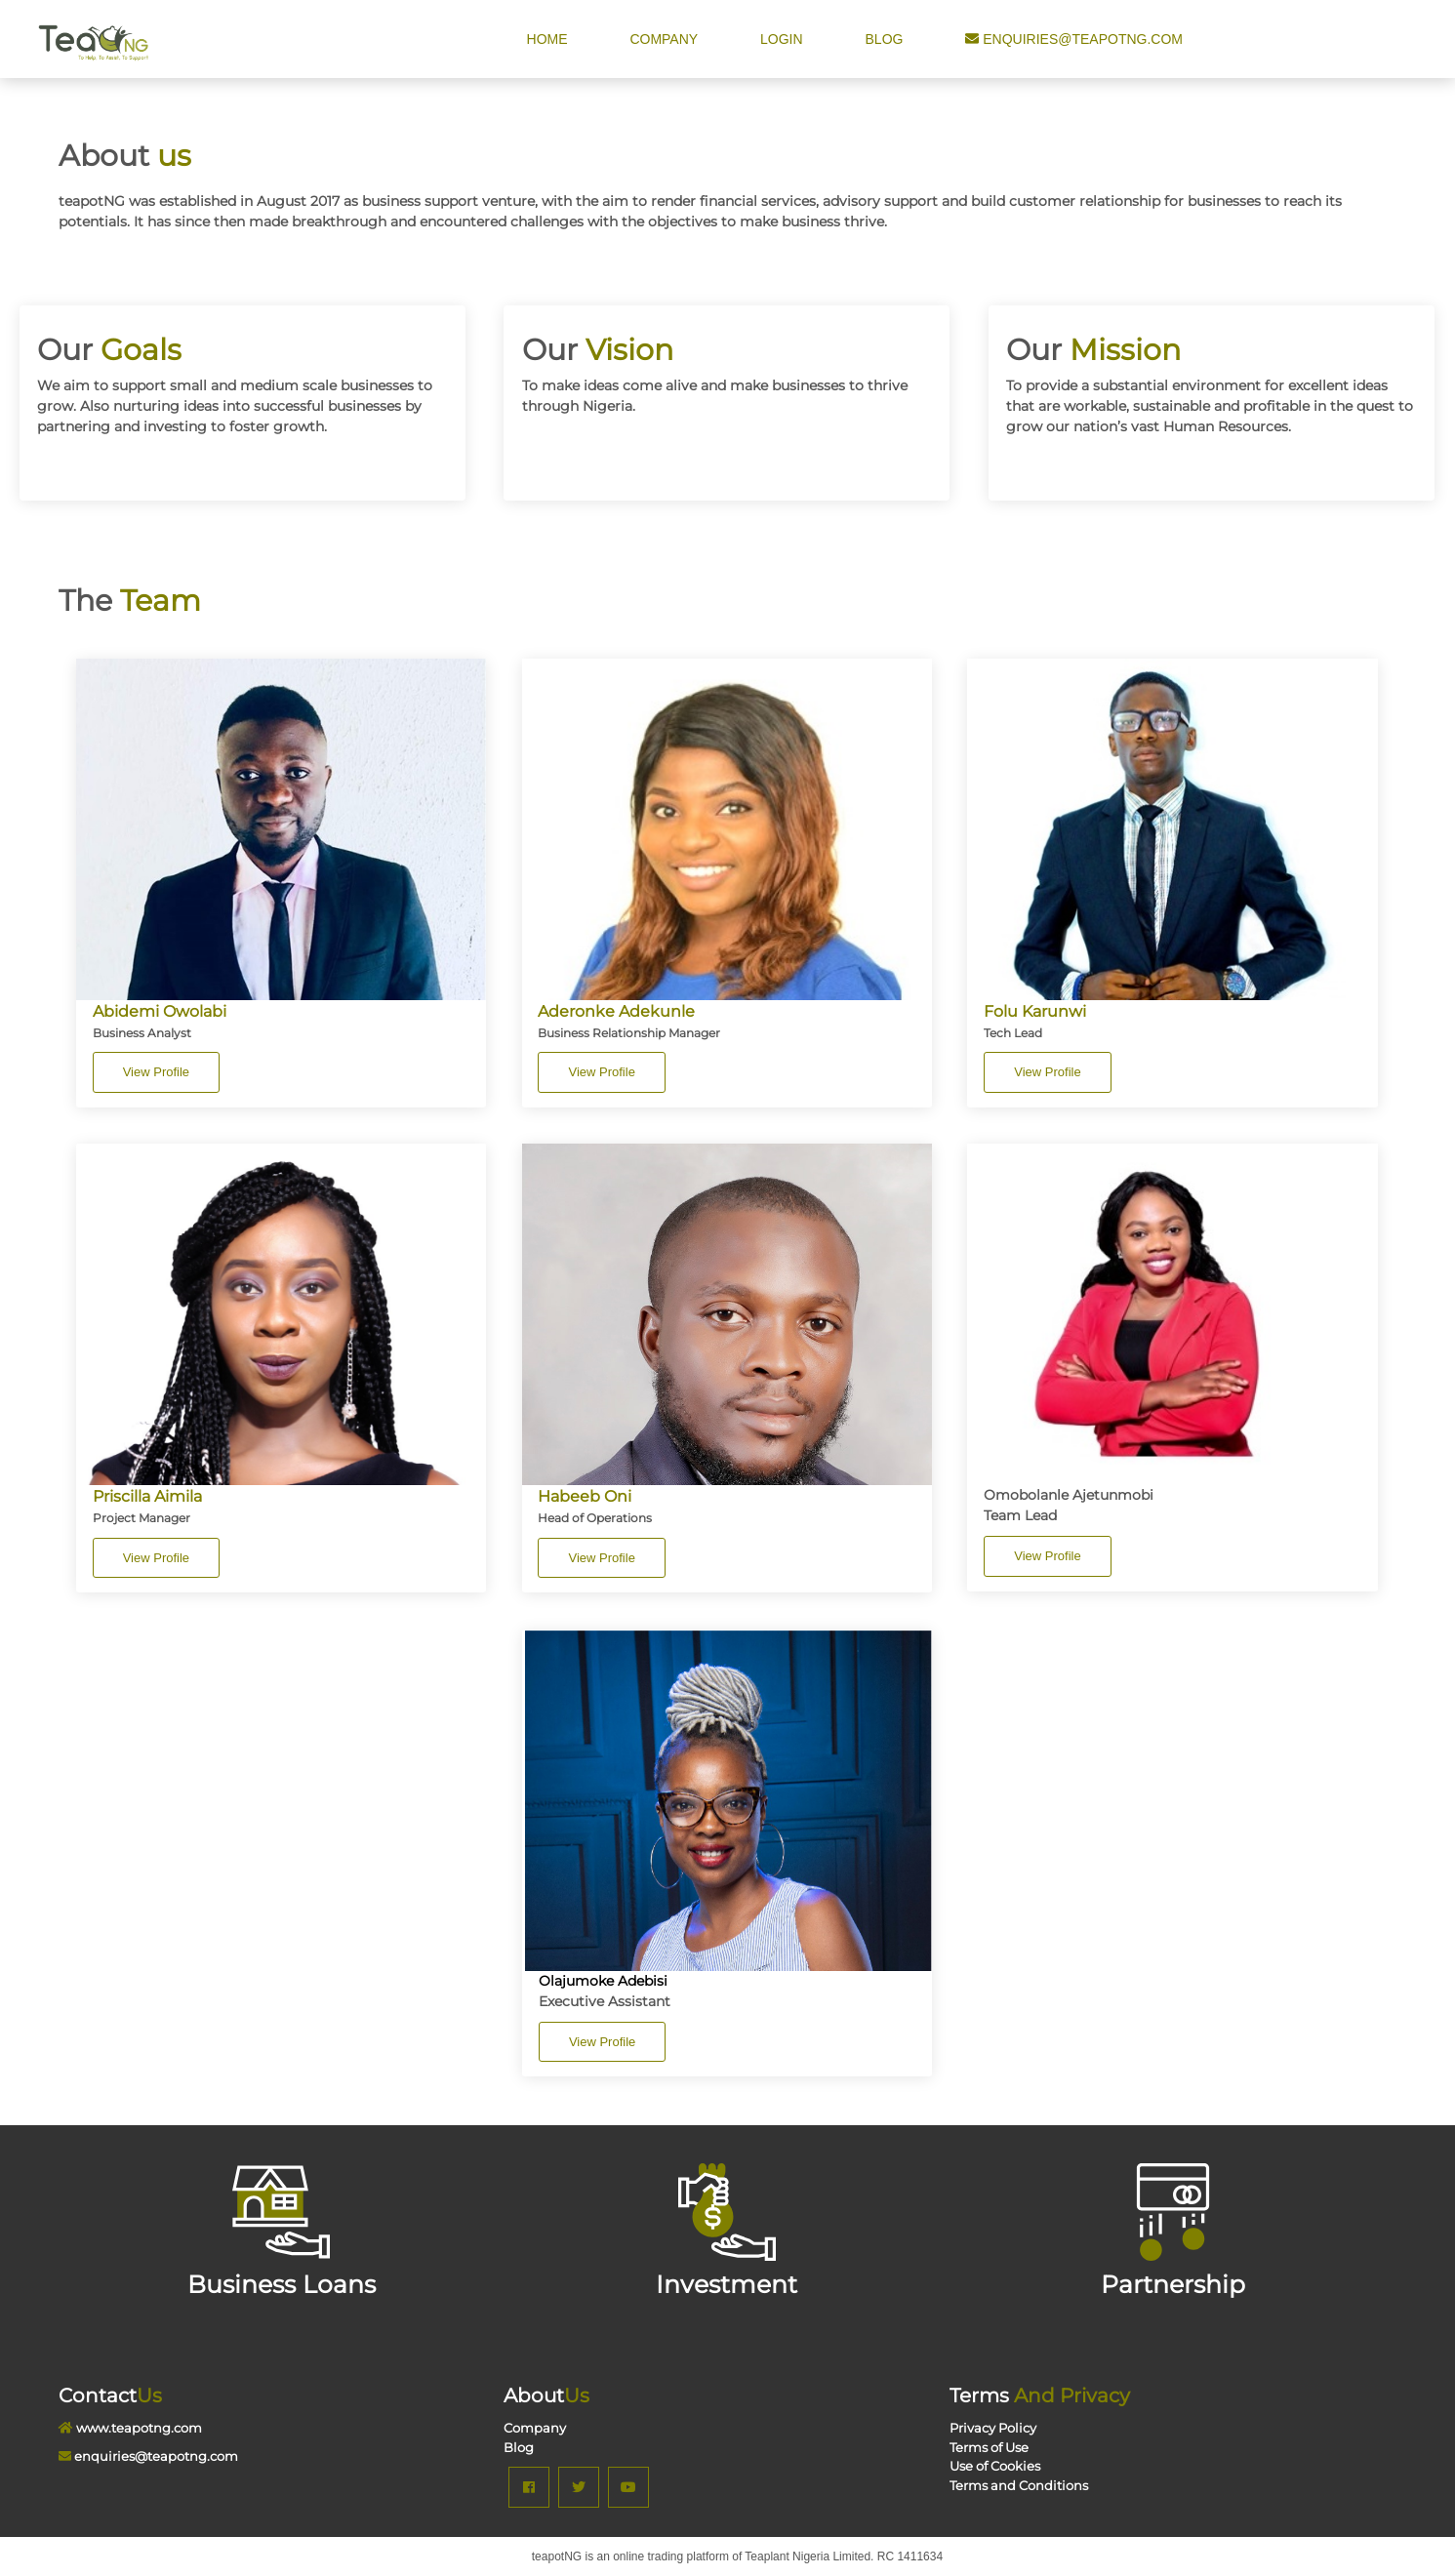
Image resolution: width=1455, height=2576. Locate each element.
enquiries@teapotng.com (1074, 39)
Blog (887, 39)
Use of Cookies (995, 2466)
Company (663, 39)
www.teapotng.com (139, 2427)
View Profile (156, 1072)
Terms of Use (989, 2447)
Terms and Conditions (1019, 2485)
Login (783, 39)
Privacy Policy (993, 2427)
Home (549, 39)
